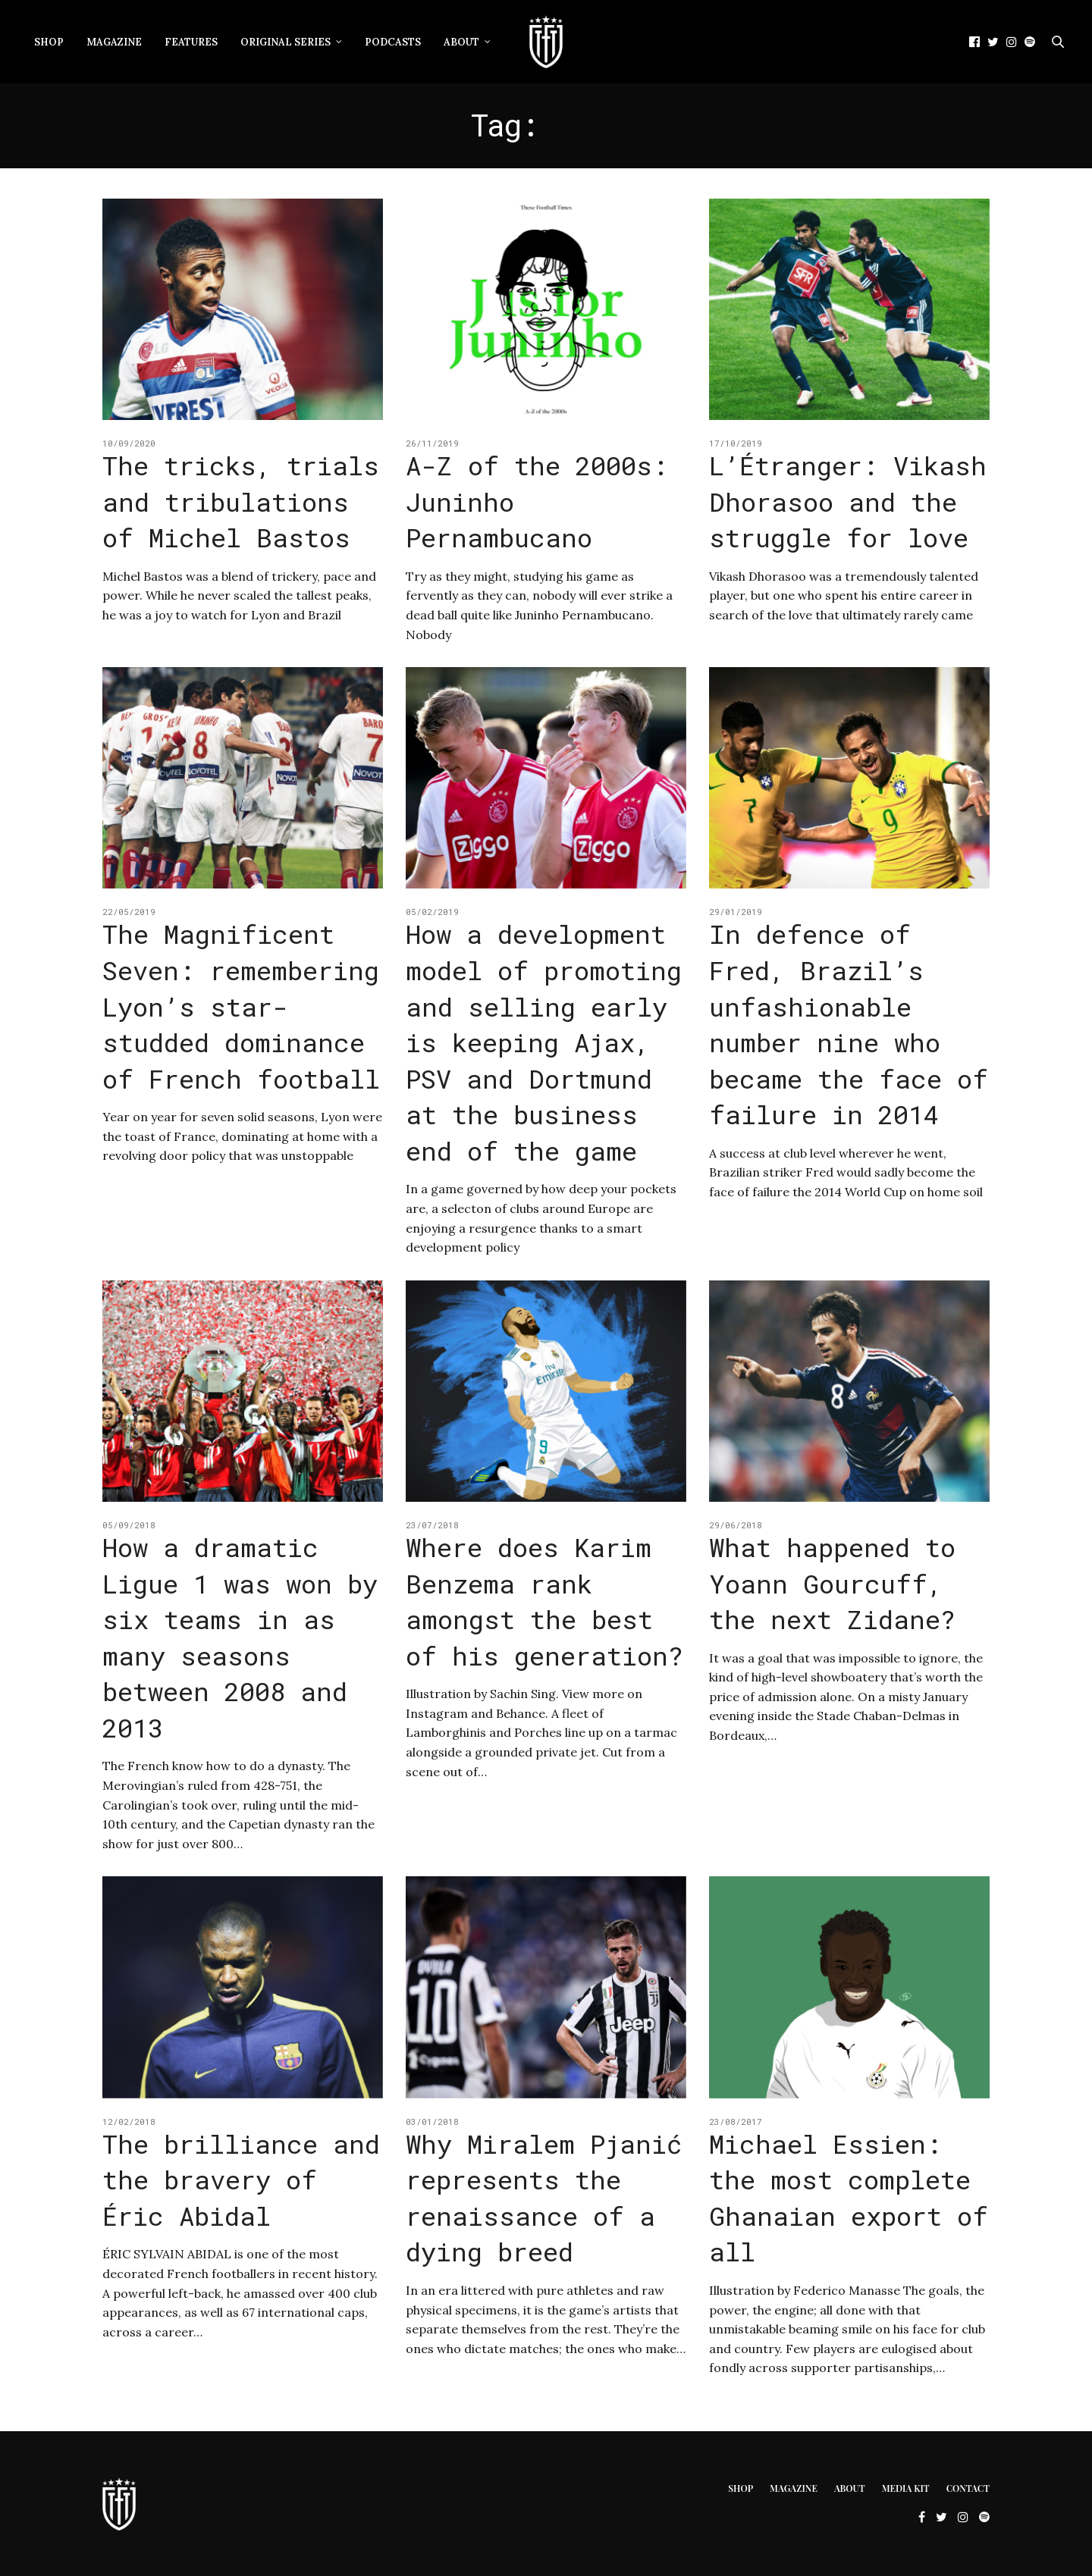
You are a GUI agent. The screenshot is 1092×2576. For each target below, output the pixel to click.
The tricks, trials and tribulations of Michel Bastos (240, 501)
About (461, 42)
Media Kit (906, 2488)
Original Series (285, 42)
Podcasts (393, 42)
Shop (49, 42)
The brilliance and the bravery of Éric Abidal (241, 2179)
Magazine (114, 42)
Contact (968, 2488)
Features (191, 42)
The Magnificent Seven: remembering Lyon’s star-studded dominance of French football (241, 1006)
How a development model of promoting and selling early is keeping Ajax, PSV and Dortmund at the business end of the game (544, 1042)
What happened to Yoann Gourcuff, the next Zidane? (832, 1583)
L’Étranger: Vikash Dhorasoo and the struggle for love (848, 501)
